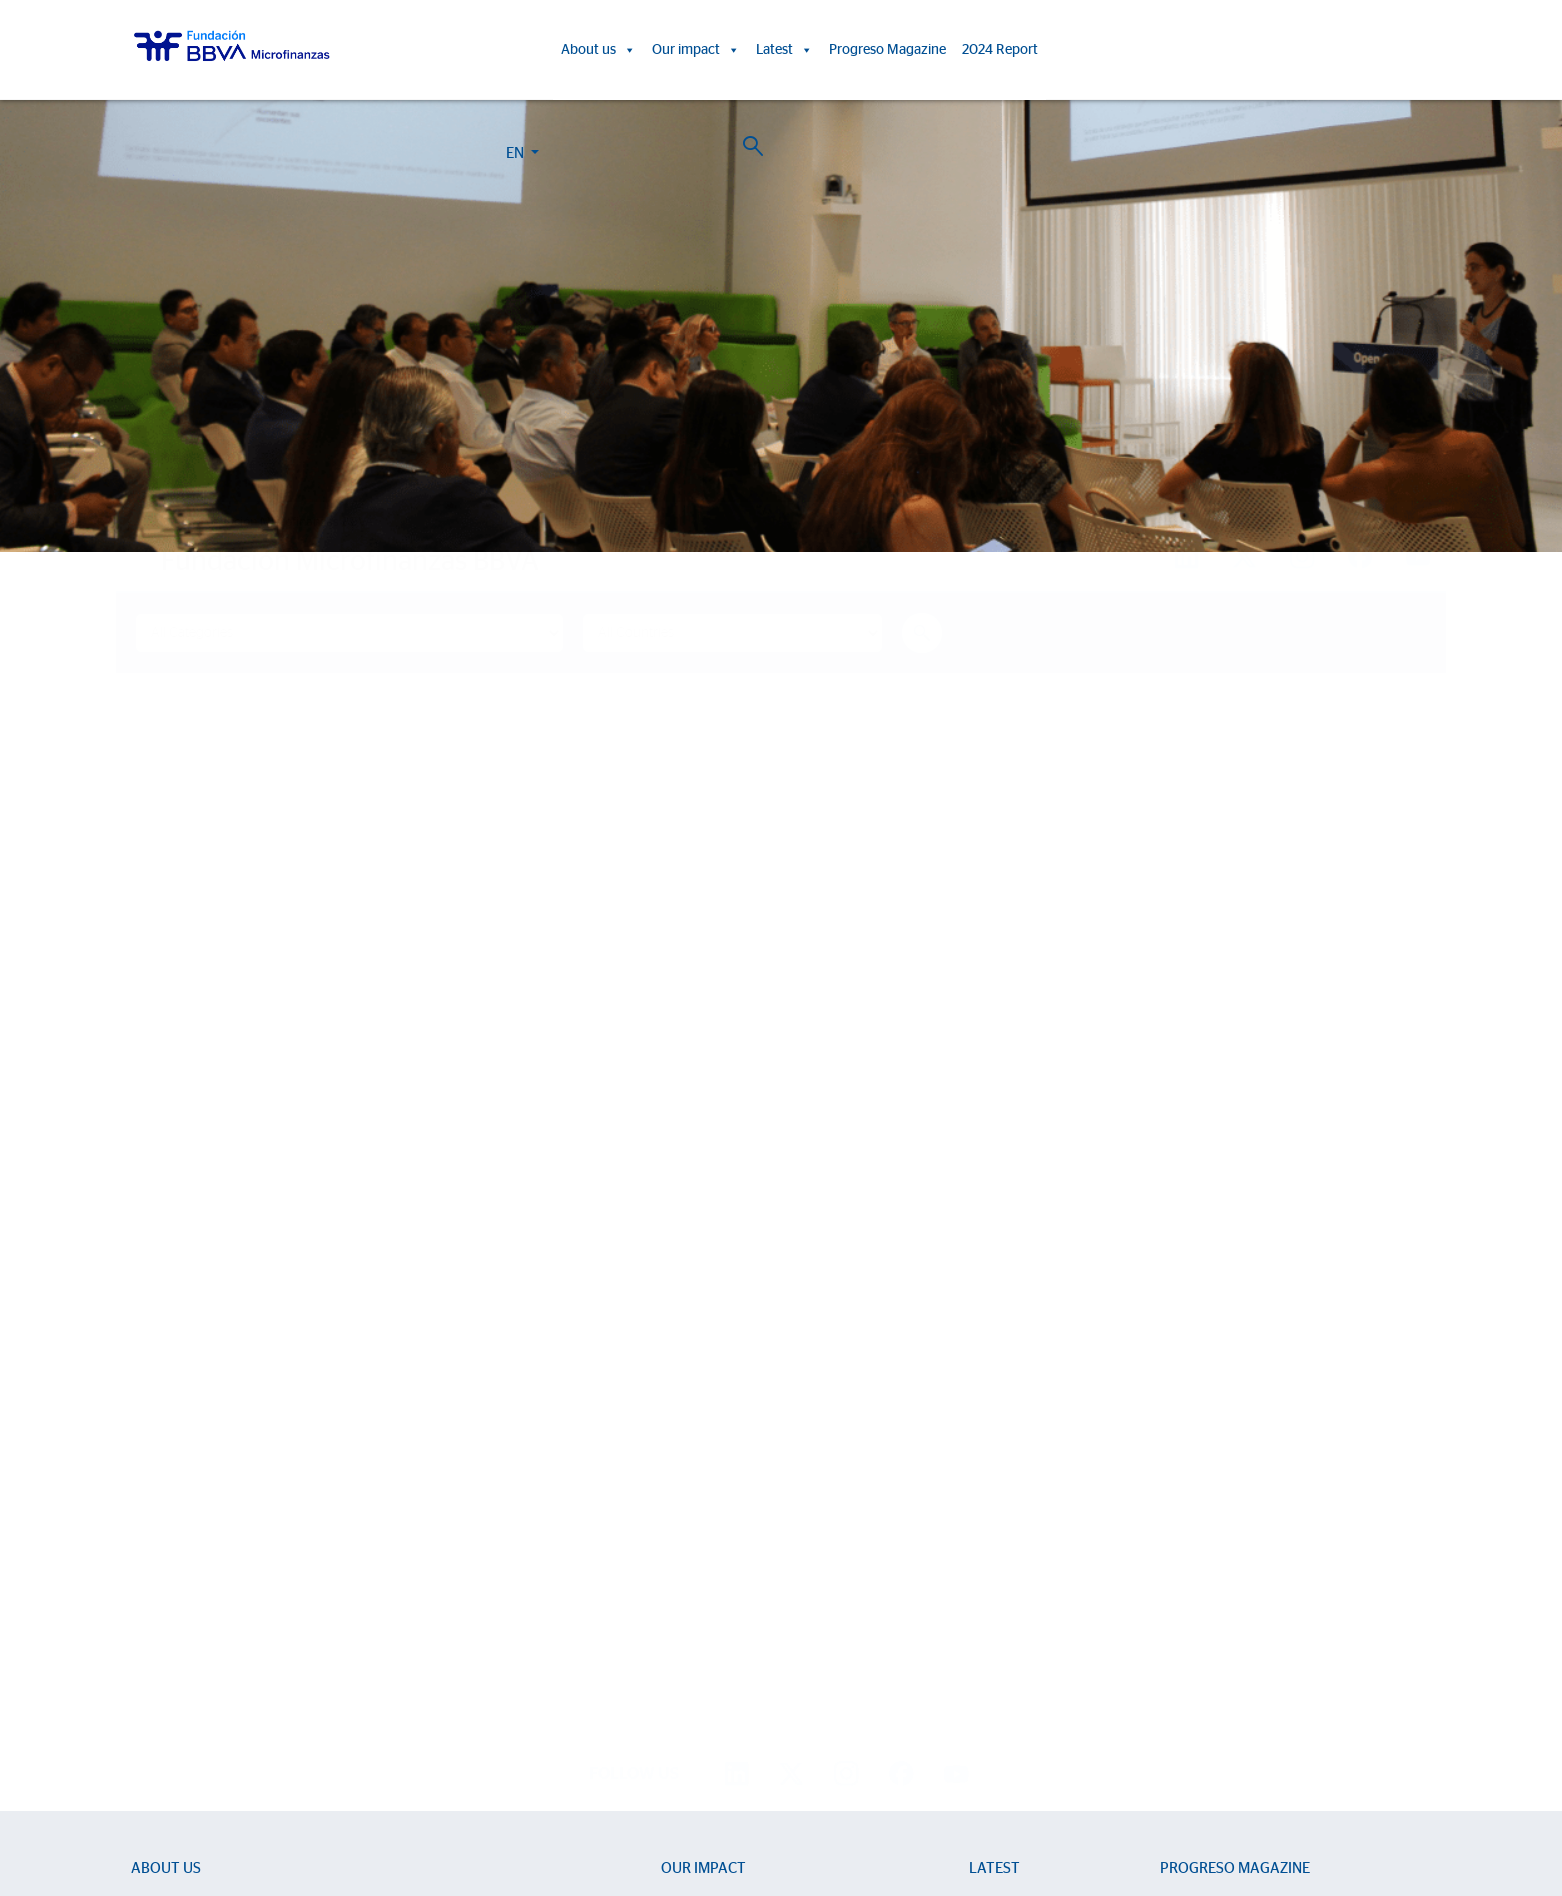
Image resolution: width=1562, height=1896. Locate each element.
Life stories (694, 1545)
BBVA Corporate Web (1021, 1804)
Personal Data (920, 1804)
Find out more (250, 1282)
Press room (1004, 1603)
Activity (153, 1661)
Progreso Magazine (887, 50)
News (986, 1545)
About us (598, 50)
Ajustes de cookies (63, 1840)
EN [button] (1301, 53)
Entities (153, 1603)
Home (171, 522)
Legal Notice (841, 1804)
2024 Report (1000, 50)
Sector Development (195, 1574)
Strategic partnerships (198, 1632)
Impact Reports (708, 1574)
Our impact (696, 50)
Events (989, 1574)
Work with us (243, 1781)
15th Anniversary (712, 1603)
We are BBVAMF (182, 1545)
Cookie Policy (763, 1804)
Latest (784, 50)
